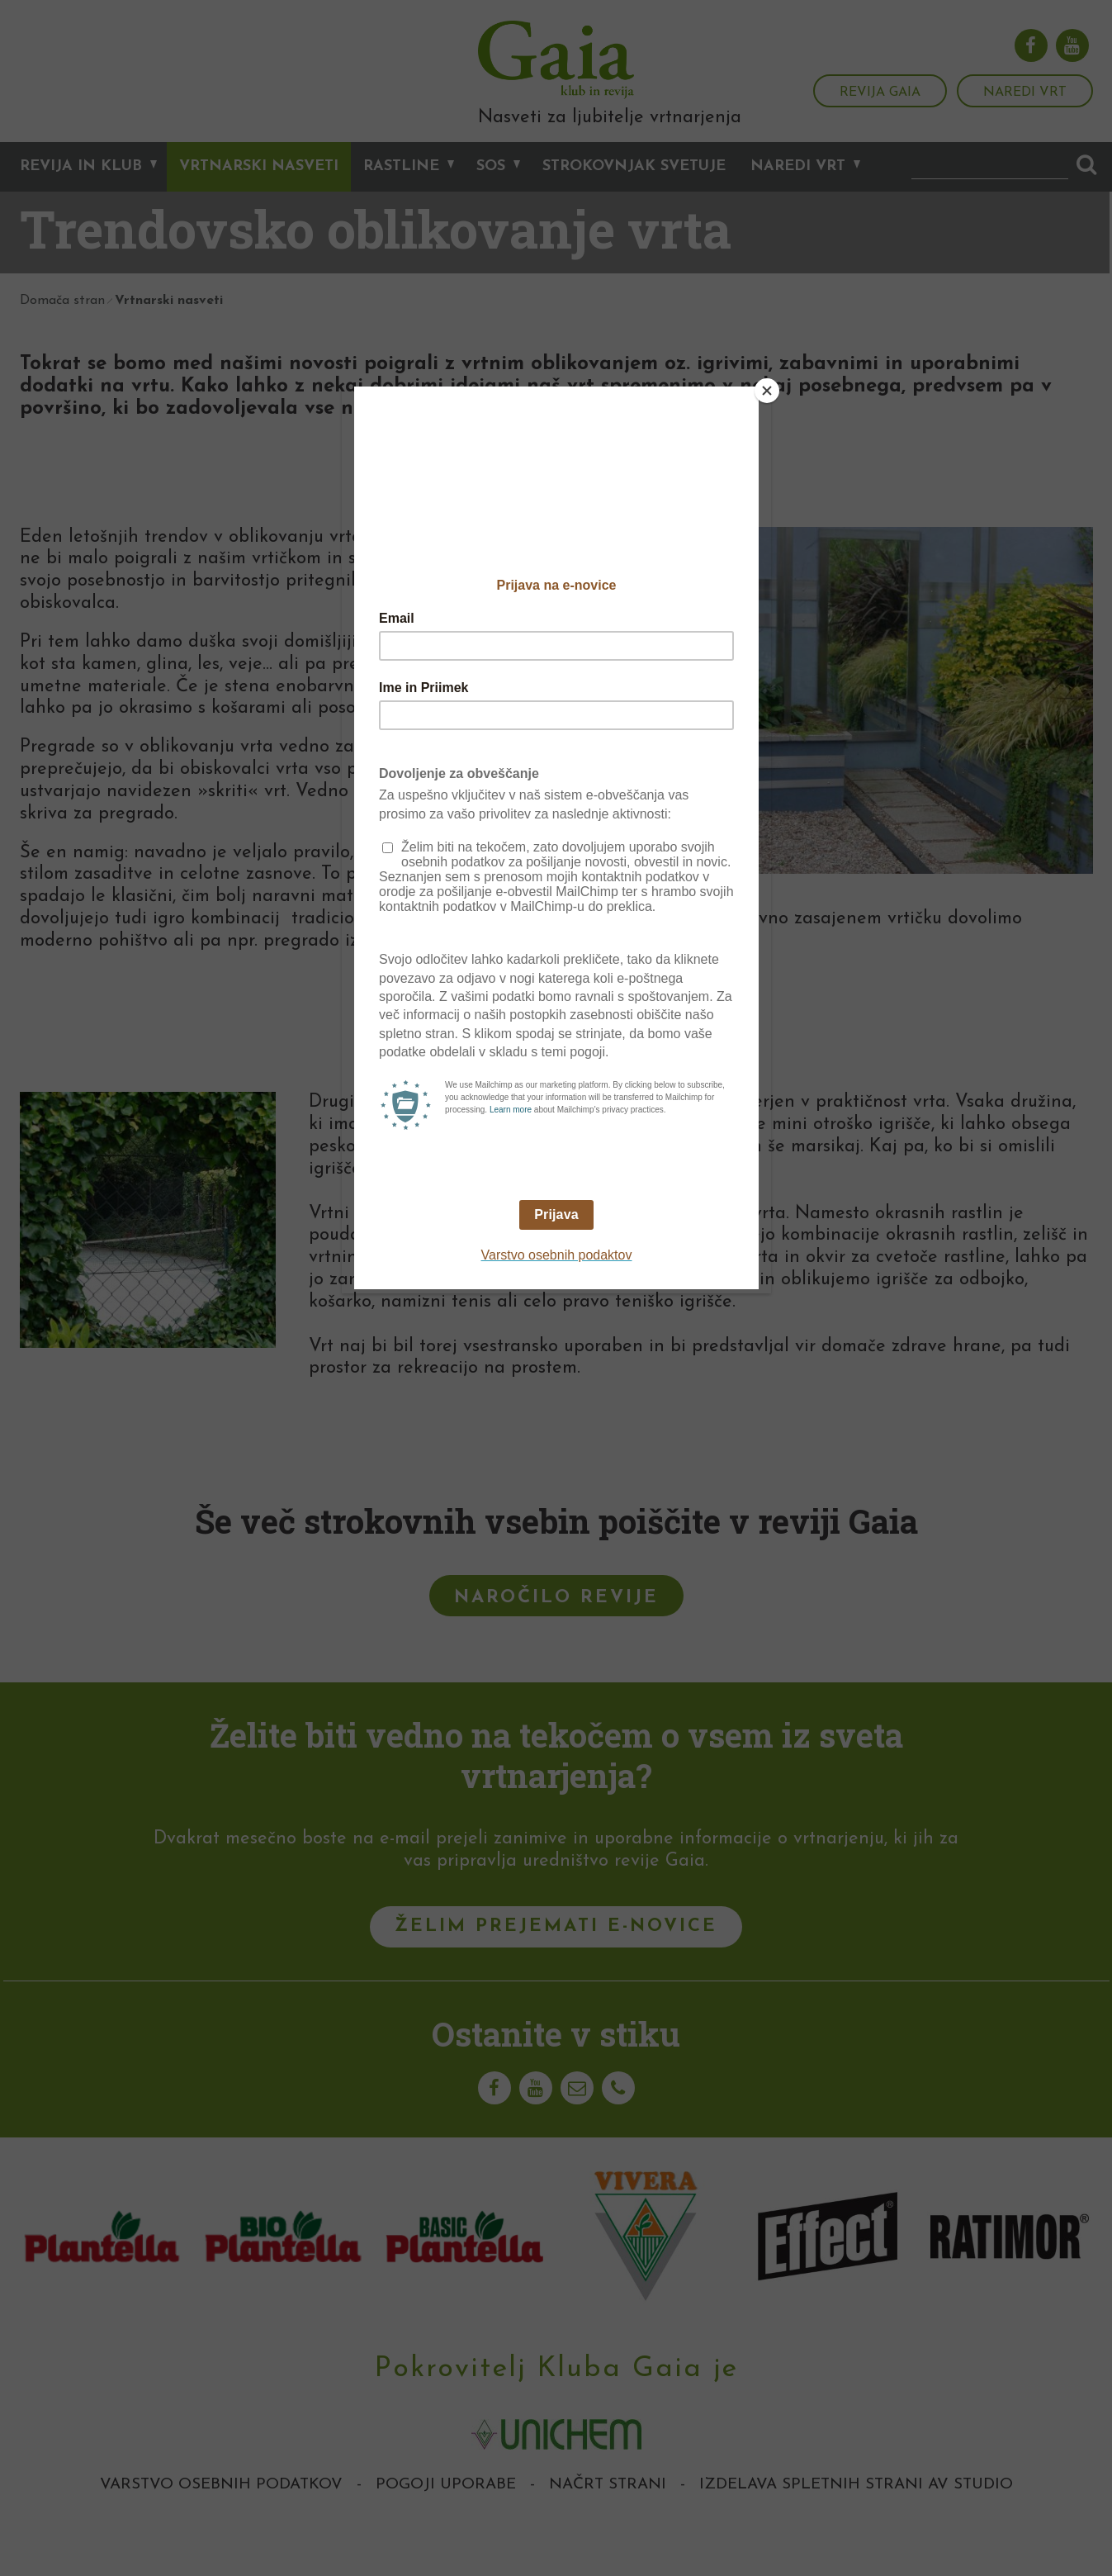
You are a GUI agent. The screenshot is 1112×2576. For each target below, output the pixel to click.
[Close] (767, 390)
